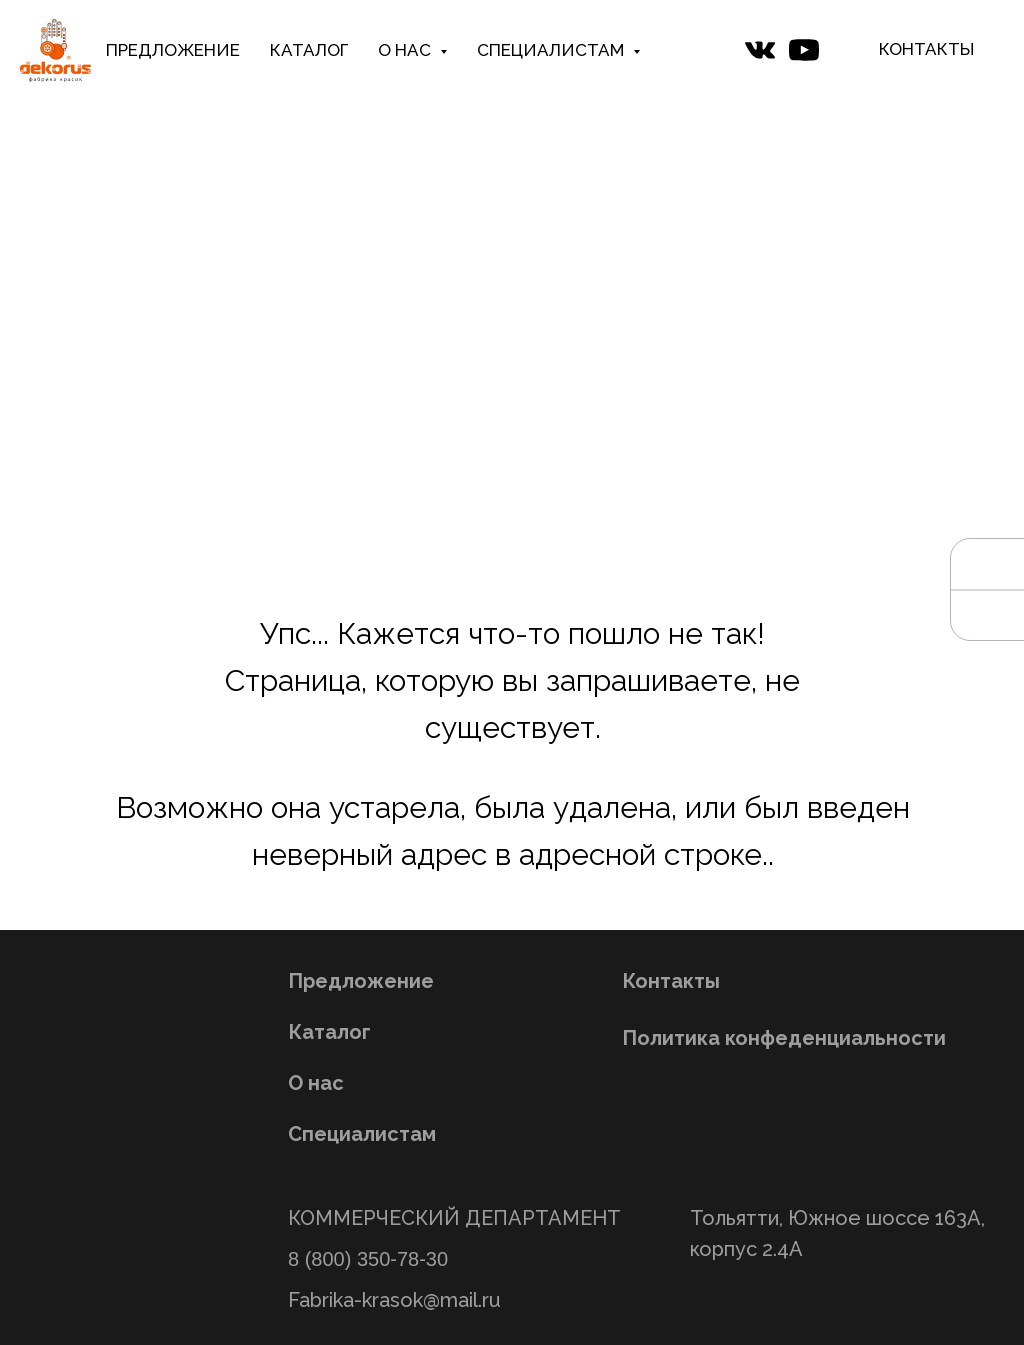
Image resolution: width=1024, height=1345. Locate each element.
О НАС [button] (406, 50)
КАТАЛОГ (309, 50)
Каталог (329, 1032)
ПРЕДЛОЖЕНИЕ (173, 50)
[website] (760, 50)
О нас (316, 1083)
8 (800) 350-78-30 (368, 1259)
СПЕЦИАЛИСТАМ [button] (552, 50)
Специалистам (362, 1134)
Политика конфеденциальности (784, 1038)
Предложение (361, 981)
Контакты (671, 981)
